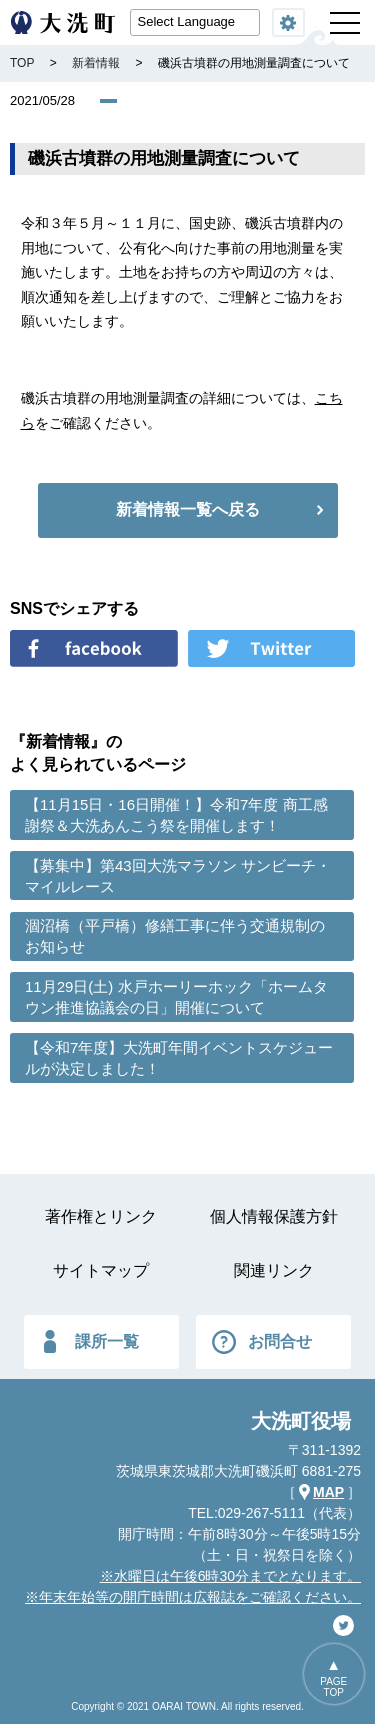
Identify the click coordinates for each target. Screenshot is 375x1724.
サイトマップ (101, 1270)
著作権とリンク (101, 1216)
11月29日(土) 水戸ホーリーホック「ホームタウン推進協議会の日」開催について (176, 997)
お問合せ (280, 1341)
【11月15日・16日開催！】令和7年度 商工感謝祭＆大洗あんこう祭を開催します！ (176, 815)
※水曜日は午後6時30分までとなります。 (230, 1576)
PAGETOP (333, 1687)
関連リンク (274, 1270)
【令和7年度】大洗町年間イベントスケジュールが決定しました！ (179, 1058)
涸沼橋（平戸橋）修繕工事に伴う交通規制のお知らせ (175, 936)
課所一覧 (107, 1341)
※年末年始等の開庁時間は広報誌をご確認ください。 (193, 1597)
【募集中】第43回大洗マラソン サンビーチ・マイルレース (178, 876)
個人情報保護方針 (274, 1216)
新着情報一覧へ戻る (188, 509)
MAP (328, 1492)
